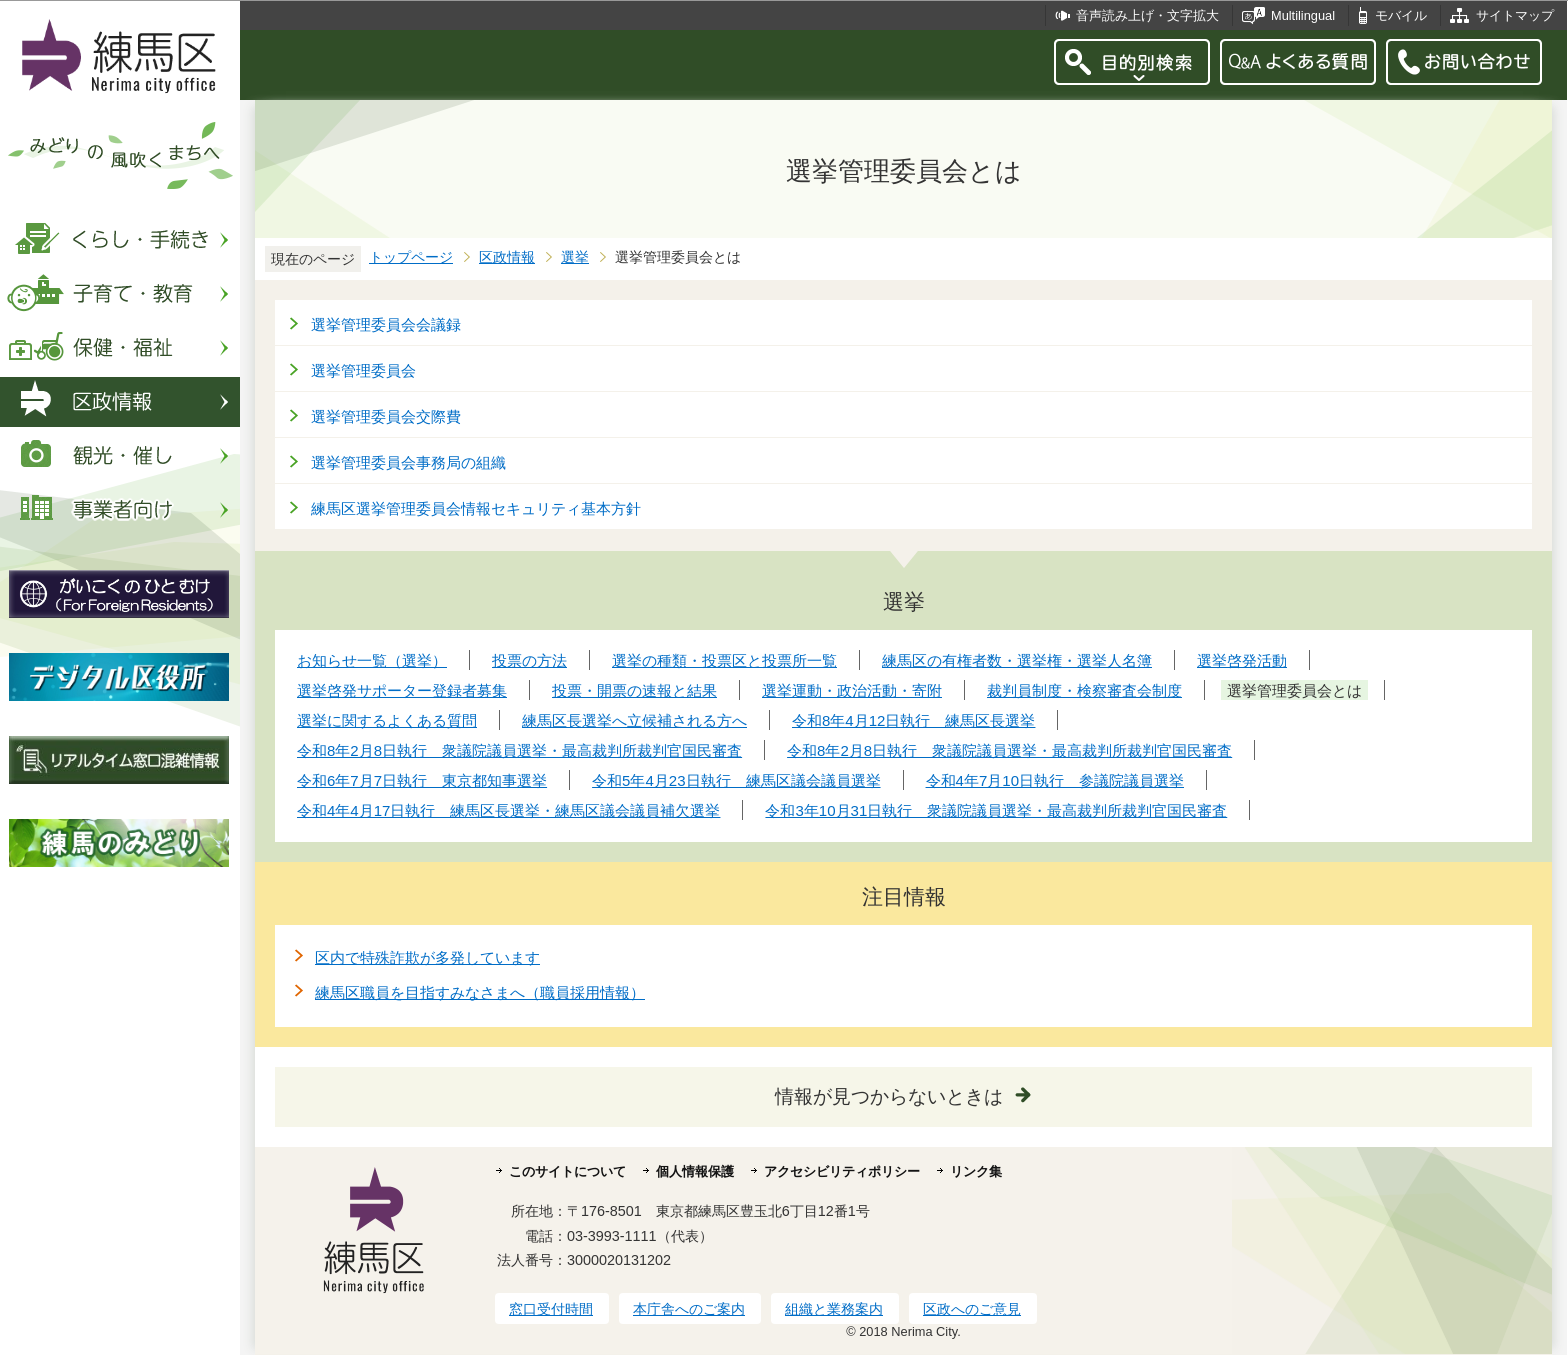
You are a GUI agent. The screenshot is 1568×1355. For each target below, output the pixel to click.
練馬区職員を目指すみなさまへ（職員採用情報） (480, 992)
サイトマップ (1515, 15)
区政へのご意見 (972, 1309)
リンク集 (976, 1171)
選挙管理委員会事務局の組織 (408, 462)
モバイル (1401, 15)
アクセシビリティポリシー (842, 1171)
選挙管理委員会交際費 (386, 416)
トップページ (411, 257)
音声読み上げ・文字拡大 (1147, 15)
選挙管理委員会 (363, 370)
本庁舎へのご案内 (689, 1309)
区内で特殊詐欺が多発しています (427, 957)
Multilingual (1303, 15)
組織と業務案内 (834, 1309)
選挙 (575, 257)
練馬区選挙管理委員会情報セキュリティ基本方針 (476, 508)
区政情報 (507, 257)
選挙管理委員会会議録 (386, 324)
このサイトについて (567, 1171)
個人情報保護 (695, 1171)
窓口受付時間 (551, 1309)
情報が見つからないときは (889, 1096)
